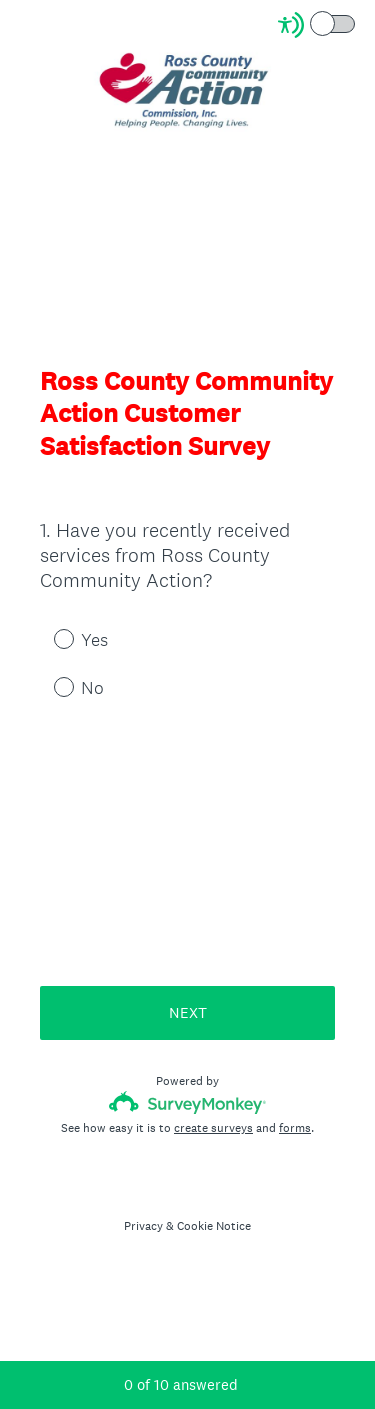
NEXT (188, 1012)
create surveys (213, 1128)
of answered (181, 1384)
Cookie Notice (214, 1226)
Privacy (143, 1226)
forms (295, 1128)
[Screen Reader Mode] (318, 25)
